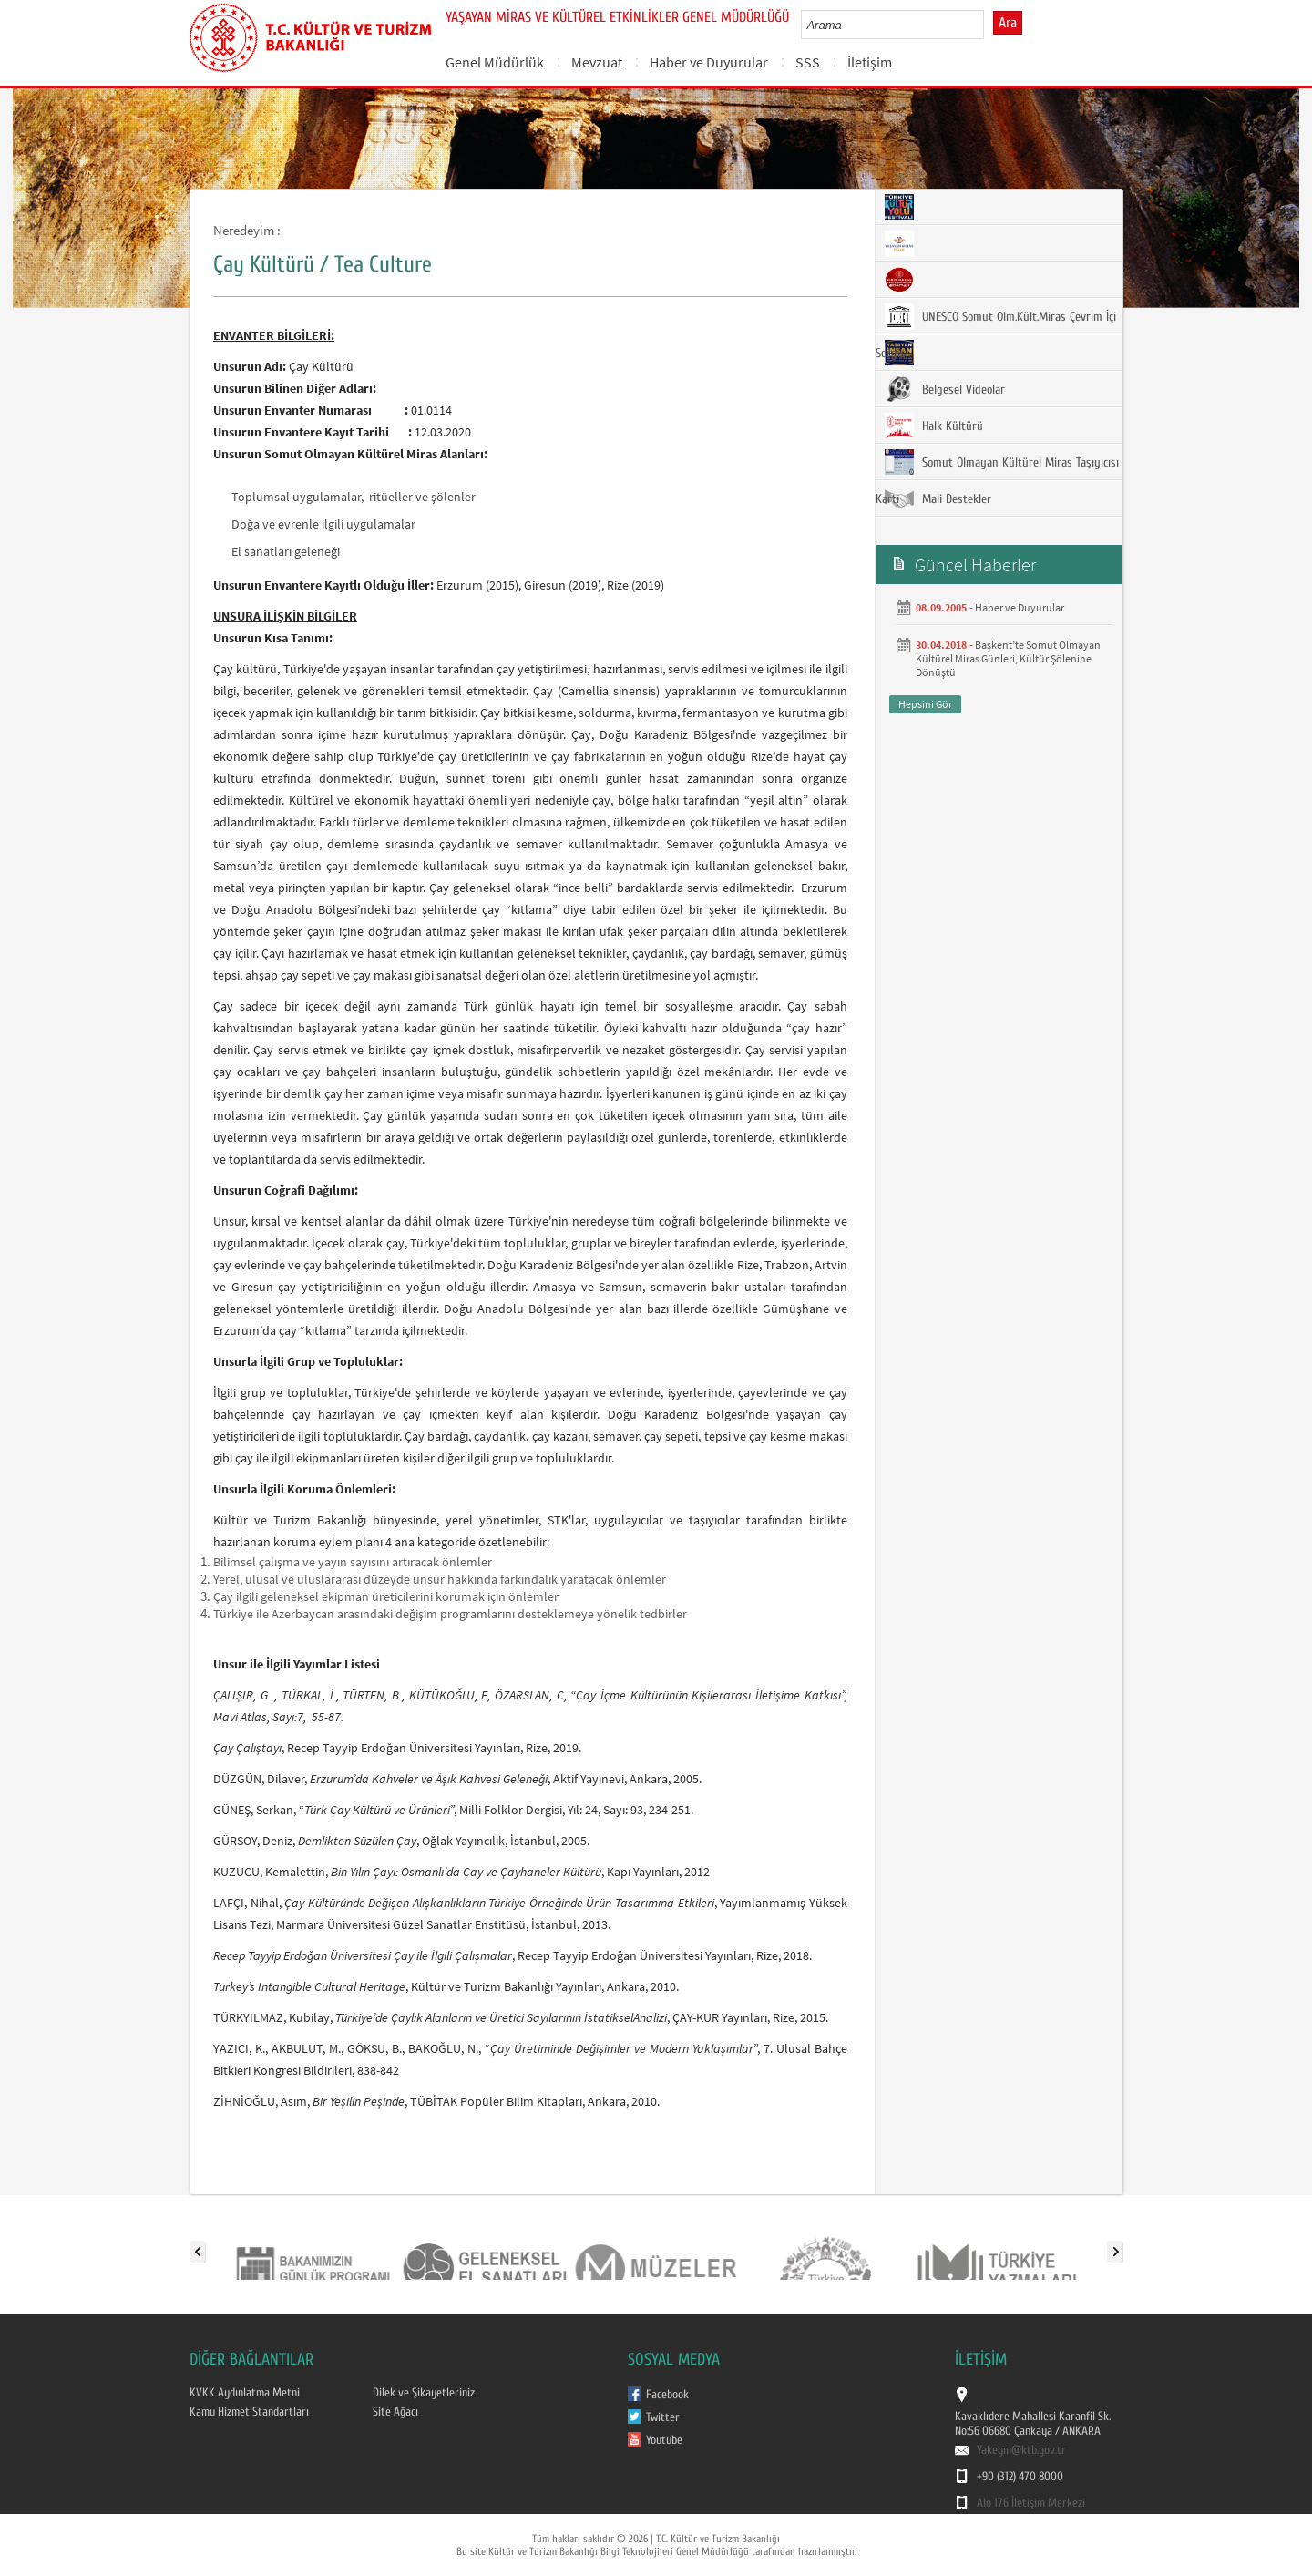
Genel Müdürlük (495, 62)
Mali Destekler (938, 498)
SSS (807, 62)
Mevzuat (596, 62)
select (989, 25)
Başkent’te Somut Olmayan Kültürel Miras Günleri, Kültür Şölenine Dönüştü (1008, 658)
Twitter (663, 2417)
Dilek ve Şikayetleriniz (424, 2393)
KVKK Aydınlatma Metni (245, 2393)
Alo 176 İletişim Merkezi (1031, 2503)
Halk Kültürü (934, 425)
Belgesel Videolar (945, 389)
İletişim (869, 62)
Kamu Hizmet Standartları (249, 2412)
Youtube (664, 2440)
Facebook (667, 2394)
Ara (1008, 23)
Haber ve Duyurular (709, 62)
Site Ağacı (395, 2412)
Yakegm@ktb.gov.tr (1021, 2450)
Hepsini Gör (925, 704)
